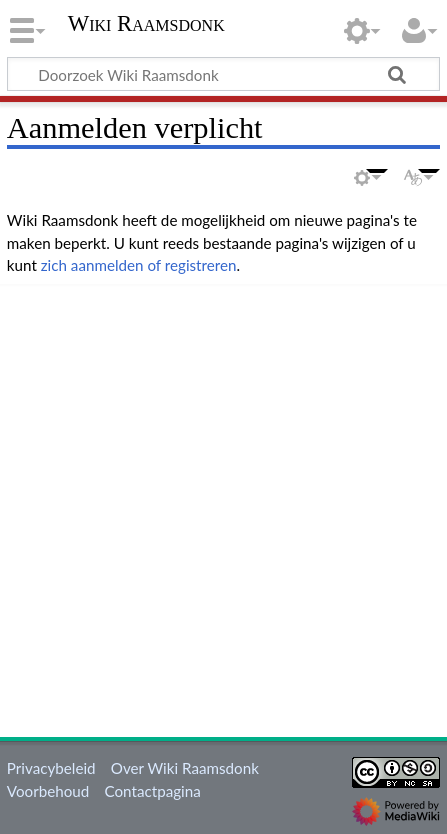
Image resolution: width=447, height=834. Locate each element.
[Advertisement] (223, 507)
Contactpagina (153, 791)
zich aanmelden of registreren (139, 265)
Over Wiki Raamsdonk (185, 768)
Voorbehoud (48, 791)
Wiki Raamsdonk (146, 25)
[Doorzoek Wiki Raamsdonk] (223, 74)
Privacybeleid (51, 768)
